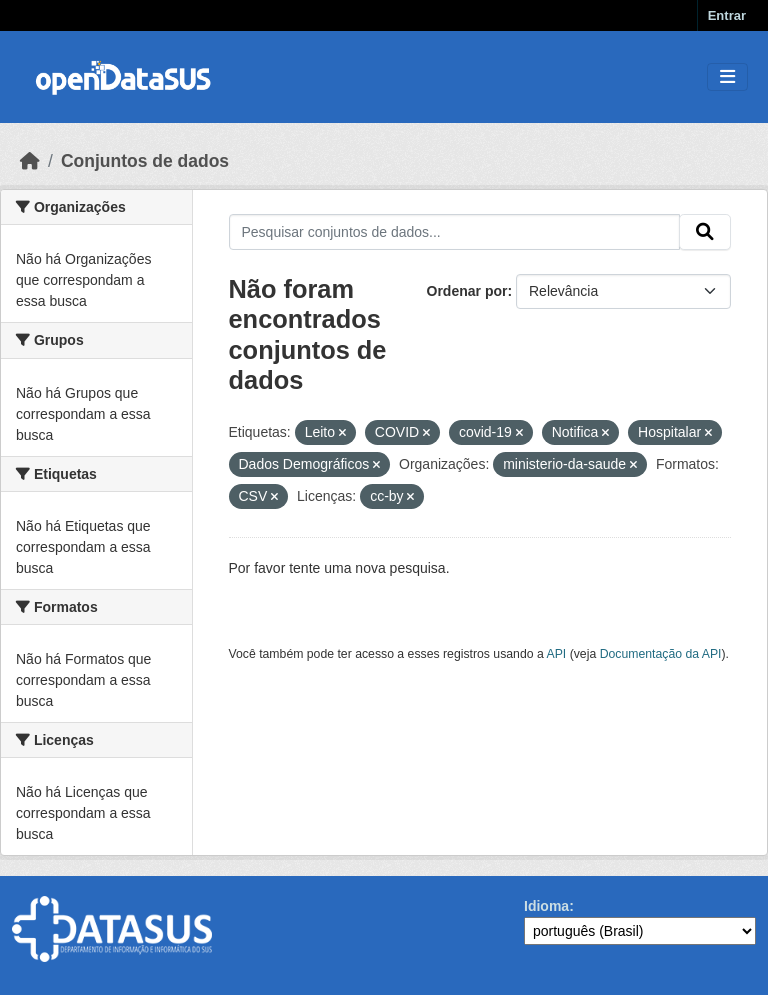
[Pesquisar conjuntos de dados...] (455, 232)
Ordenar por (467, 291)
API (557, 654)
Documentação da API (661, 654)
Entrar (727, 15)
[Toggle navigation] (727, 77)
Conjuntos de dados (145, 161)
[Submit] (705, 232)
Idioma (546, 906)
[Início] (30, 161)
